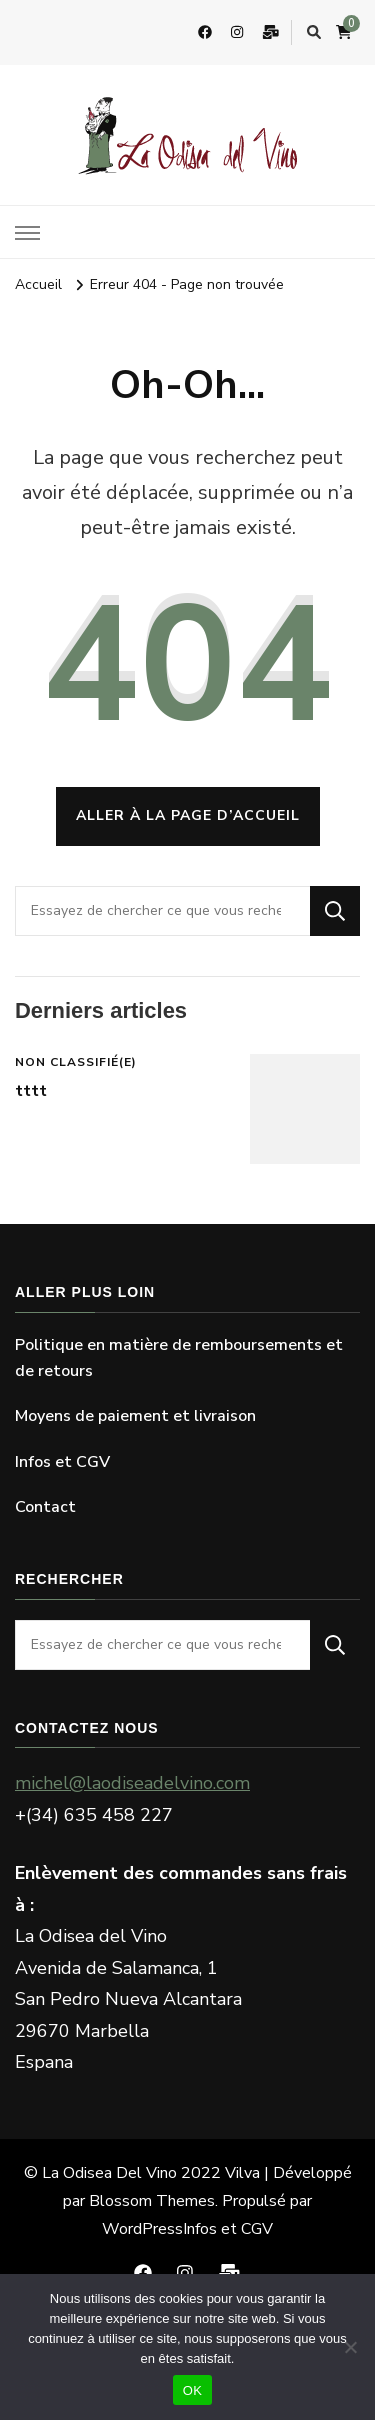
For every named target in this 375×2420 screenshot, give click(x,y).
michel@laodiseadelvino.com (132, 1783)
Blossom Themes (152, 2201)
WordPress (142, 2229)
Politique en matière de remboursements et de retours (179, 1358)
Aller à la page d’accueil (188, 815)
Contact (45, 1507)
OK (192, 2390)
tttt (31, 1091)
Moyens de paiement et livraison (135, 1416)
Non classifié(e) (76, 1062)
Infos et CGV (62, 1462)
